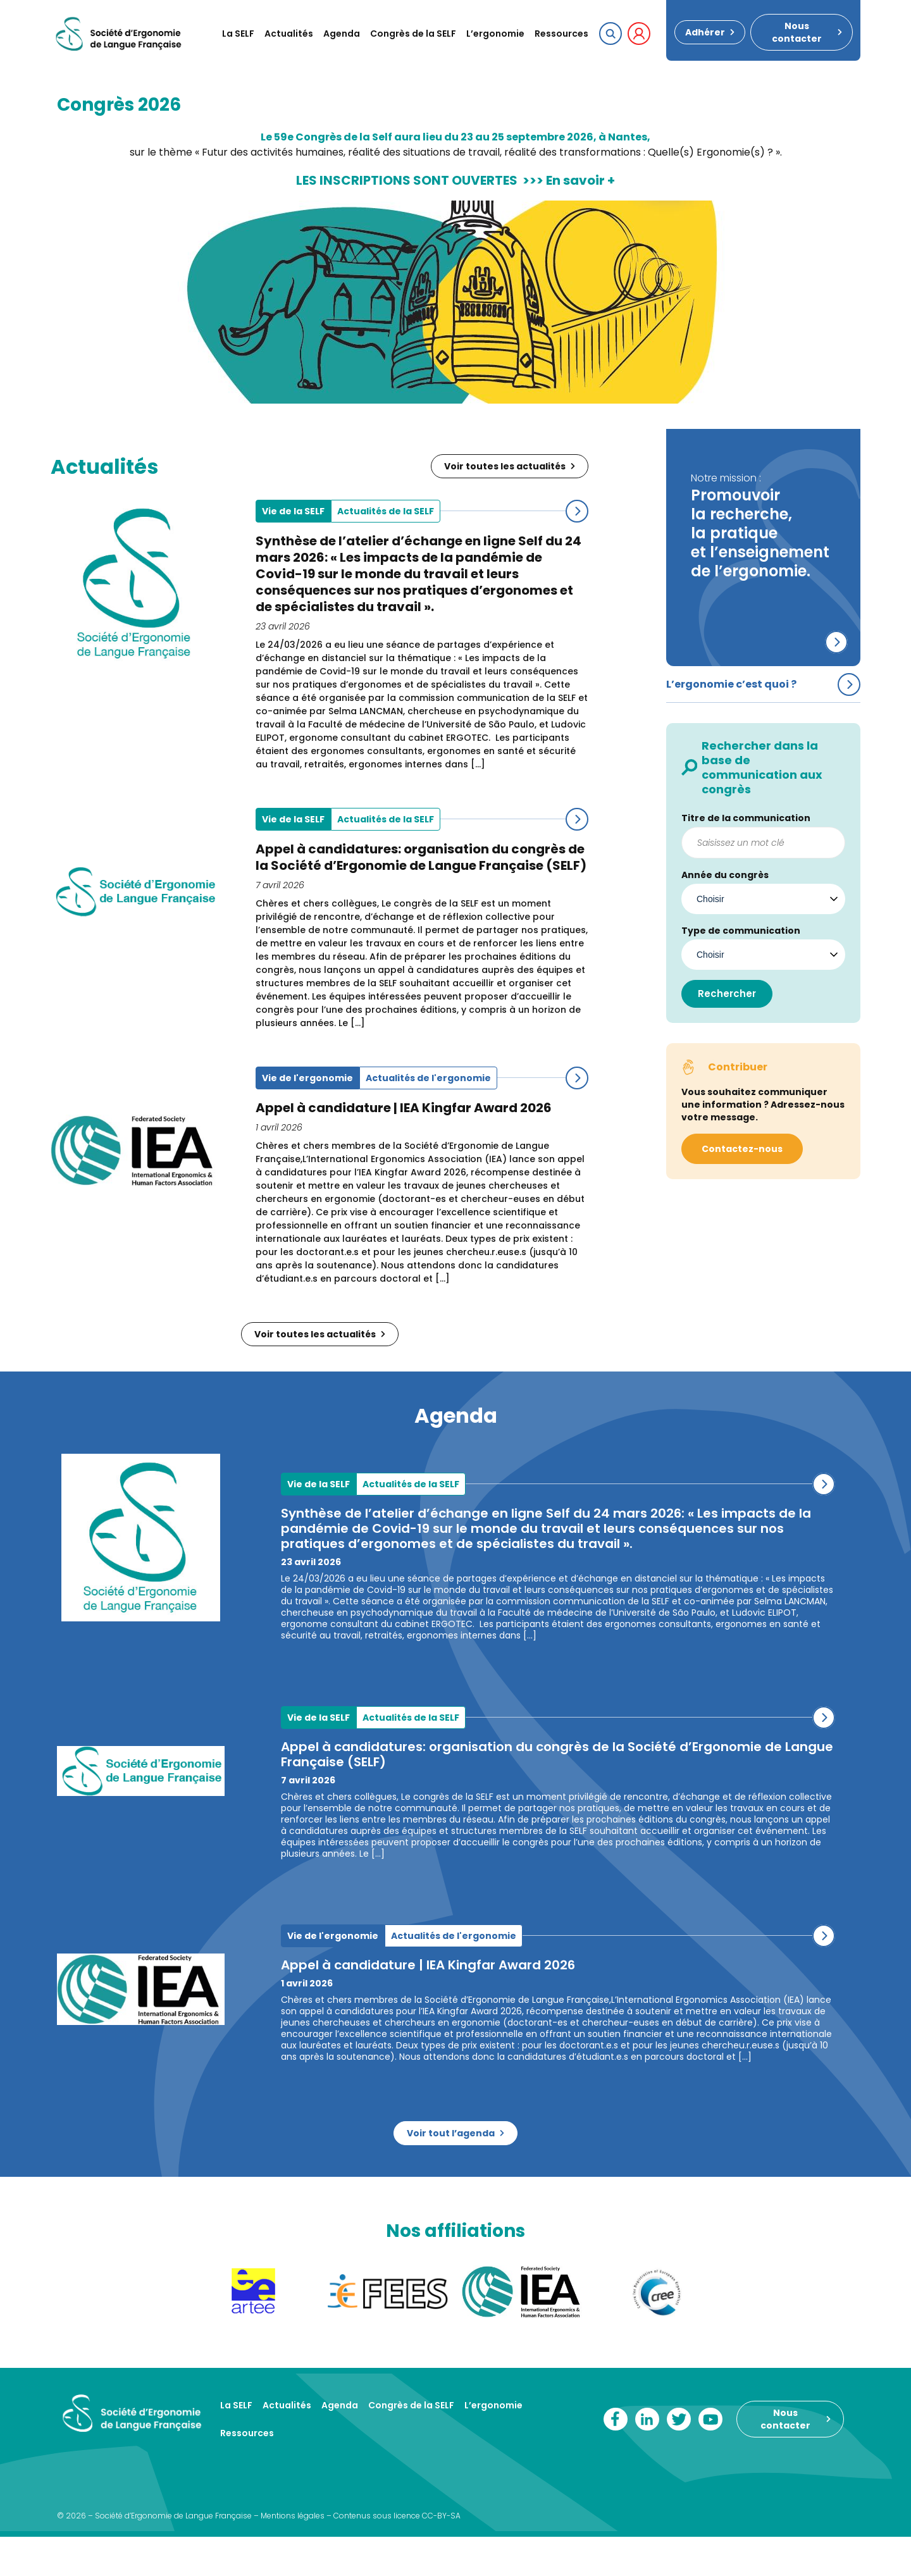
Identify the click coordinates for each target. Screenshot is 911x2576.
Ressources (561, 33)
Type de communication (740, 930)
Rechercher (727, 993)
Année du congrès (725, 875)
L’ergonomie (495, 33)
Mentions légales (293, 2515)
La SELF (238, 33)
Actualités (288, 33)
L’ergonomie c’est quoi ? (731, 684)
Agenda (341, 33)
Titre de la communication (745, 818)
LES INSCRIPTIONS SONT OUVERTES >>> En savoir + (455, 180)
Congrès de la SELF (413, 33)
